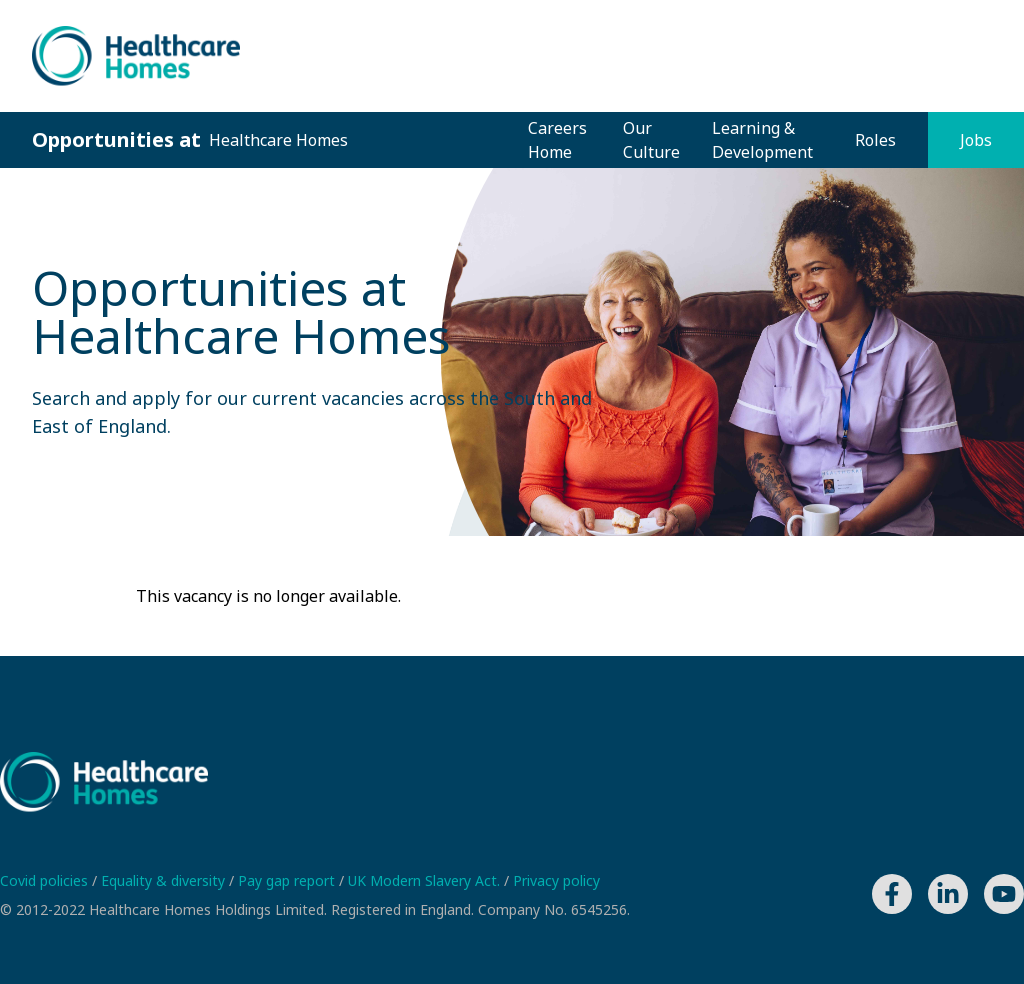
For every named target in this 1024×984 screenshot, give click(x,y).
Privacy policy (556, 880)
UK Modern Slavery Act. (426, 880)
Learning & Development (762, 140)
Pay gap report (288, 880)
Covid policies (46, 880)
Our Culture (651, 140)
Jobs (976, 140)
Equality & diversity (165, 880)
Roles (875, 140)
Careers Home (557, 140)
